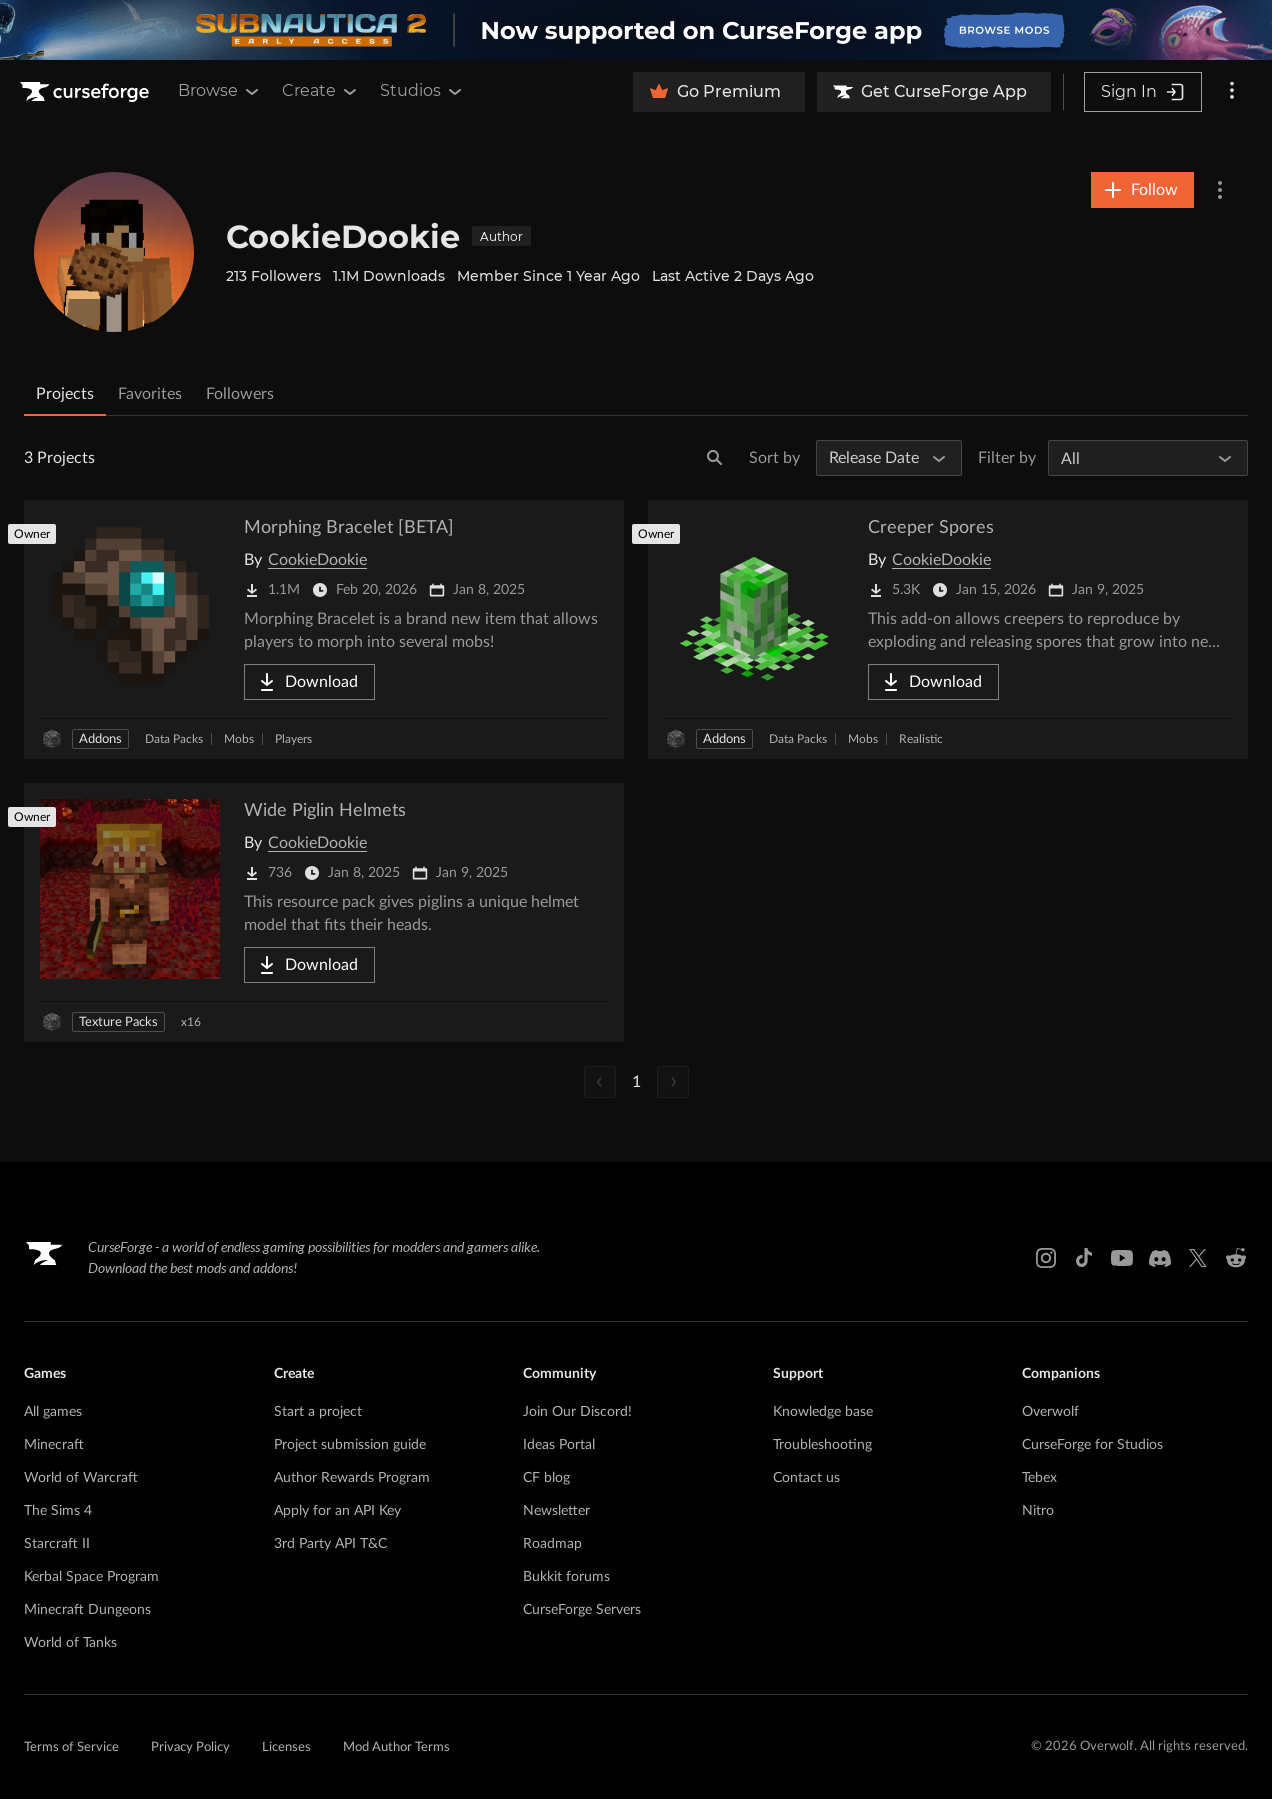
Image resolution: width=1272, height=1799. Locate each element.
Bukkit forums (566, 1577)
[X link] (1198, 1258)
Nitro (1038, 1511)
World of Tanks (70, 1643)
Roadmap (552, 1544)
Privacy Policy (190, 1747)
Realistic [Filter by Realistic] (921, 739)
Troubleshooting (822, 1445)
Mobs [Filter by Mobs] (239, 739)
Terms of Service (71, 1747)
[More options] (1232, 92)
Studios (422, 91)
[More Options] (1220, 190)
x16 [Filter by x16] (191, 1022)
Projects (65, 394)
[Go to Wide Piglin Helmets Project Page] (324, 912)
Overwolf (1050, 1412)
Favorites (150, 394)
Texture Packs (118, 1022)
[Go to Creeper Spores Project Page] (948, 629)
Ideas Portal (559, 1445)
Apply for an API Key (337, 1511)
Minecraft (54, 1445)
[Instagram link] (1046, 1258)
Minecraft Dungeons (87, 1610)
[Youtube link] (1122, 1258)
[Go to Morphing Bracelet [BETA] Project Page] (324, 629)
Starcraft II (57, 1544)
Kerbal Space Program (91, 1577)
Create (321, 91)
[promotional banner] (636, 30)
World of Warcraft (81, 1478)
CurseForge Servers (582, 1610)
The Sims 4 (58, 1511)
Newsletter (556, 1511)
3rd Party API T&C (330, 1544)
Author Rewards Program (352, 1478)
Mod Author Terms (396, 1747)
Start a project (318, 1412)
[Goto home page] (87, 92)
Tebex (1039, 1478)
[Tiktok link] (1084, 1258)
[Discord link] (1160, 1258)
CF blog (546, 1478)
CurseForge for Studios (1092, 1445)
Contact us (806, 1478)
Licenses (286, 1747)
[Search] (715, 458)
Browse (220, 91)
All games (53, 1412)
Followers (240, 394)
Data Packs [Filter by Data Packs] (174, 739)
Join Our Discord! (577, 1412)
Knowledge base (823, 1412)
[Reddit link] (1236, 1258)
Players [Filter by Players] (293, 739)
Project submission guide (350, 1445)
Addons (100, 739)
